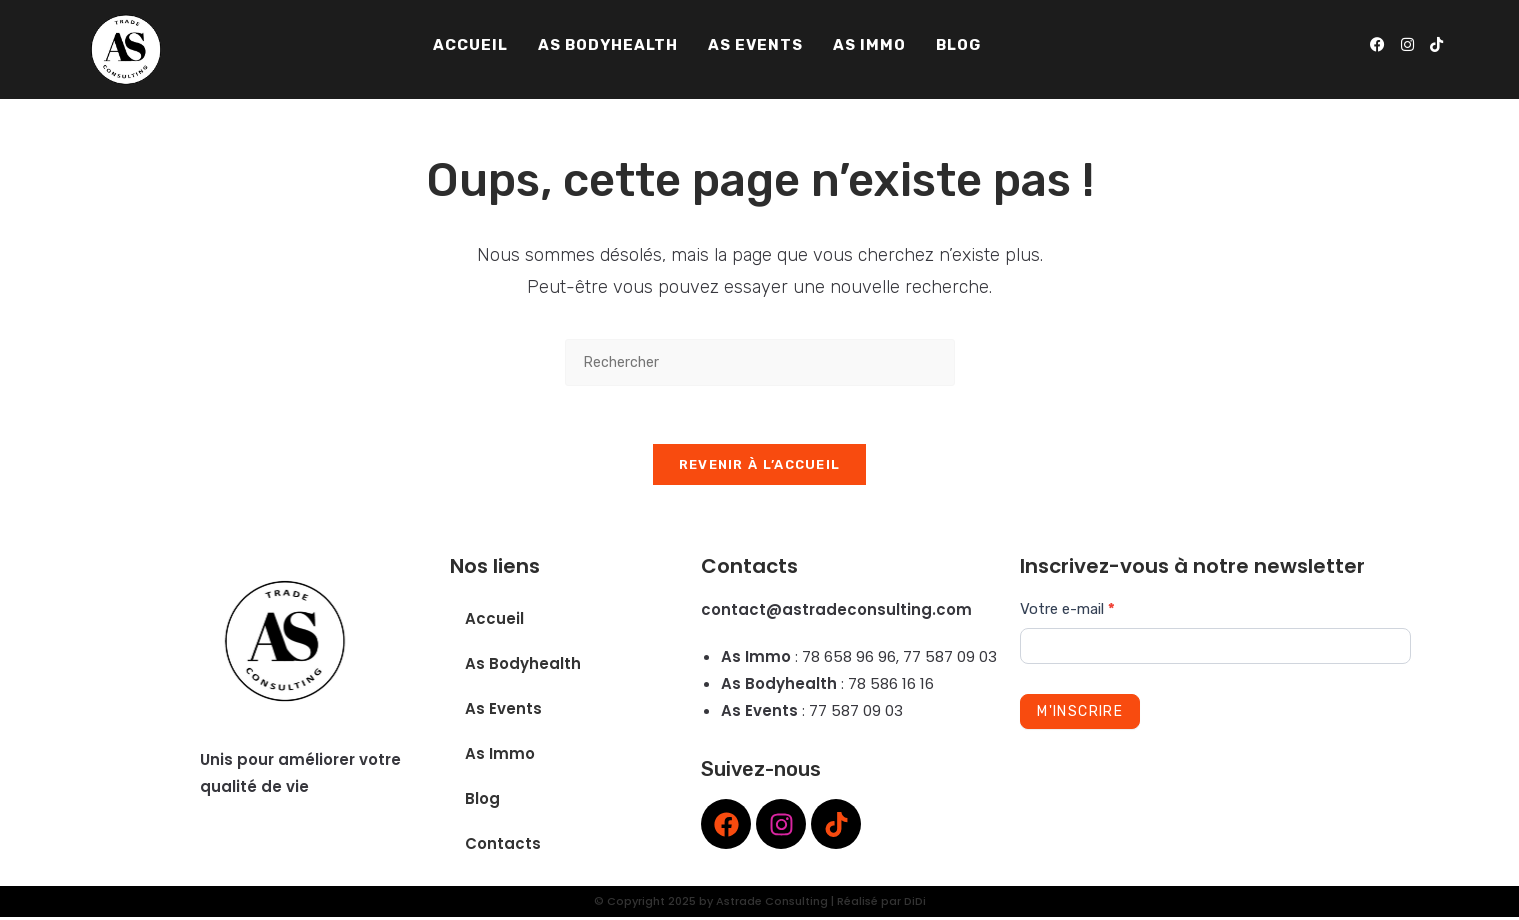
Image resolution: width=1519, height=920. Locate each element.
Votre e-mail (1067, 612)
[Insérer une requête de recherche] (760, 362)
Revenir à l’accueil (760, 467)
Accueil (494, 621)
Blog (482, 801)
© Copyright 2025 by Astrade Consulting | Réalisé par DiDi (760, 904)
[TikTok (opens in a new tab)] (1436, 45)
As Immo (500, 756)
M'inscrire (1080, 714)
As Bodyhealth (523, 666)
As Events (503, 711)
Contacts (503, 846)
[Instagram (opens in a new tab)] (1407, 45)
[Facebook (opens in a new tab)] (1377, 45)
